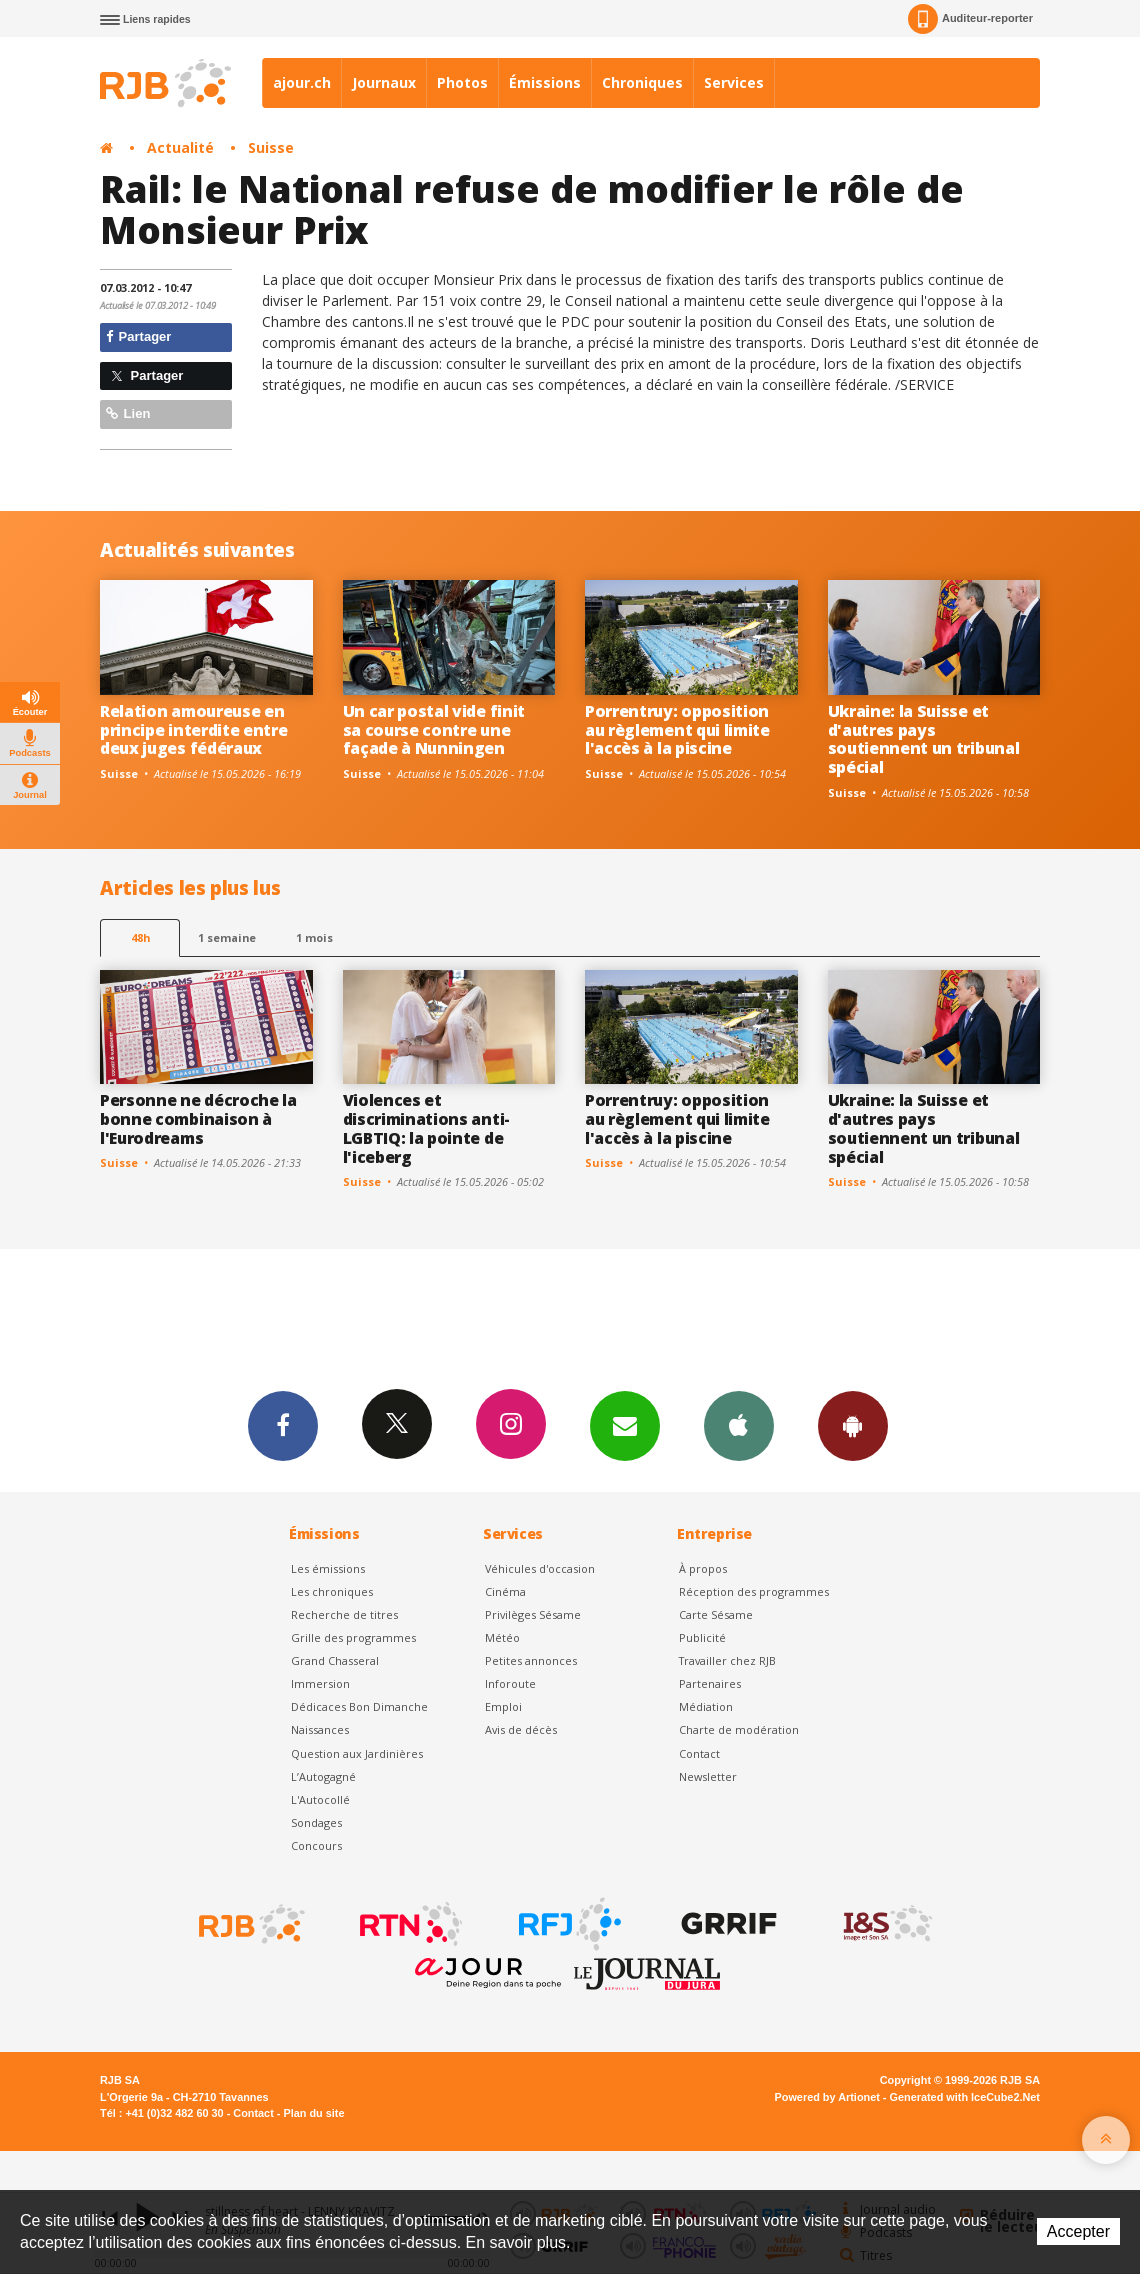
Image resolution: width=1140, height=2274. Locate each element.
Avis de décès (521, 1729)
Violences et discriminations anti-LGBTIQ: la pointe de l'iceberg (426, 1128)
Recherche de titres (344, 1614)
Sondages (316, 1822)
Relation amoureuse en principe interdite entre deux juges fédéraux (193, 730)
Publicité (702, 1637)
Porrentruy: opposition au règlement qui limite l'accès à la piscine (677, 730)
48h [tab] (140, 937)
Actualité (180, 147)
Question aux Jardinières (357, 1753)
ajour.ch (302, 82)
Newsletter (708, 1776)
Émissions (545, 82)
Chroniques (642, 82)
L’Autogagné (323, 1776)
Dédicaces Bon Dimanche (359, 1706)
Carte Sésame (716, 1614)
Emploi (503, 1706)
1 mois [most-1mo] (314, 937)
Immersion (320, 1683)
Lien (128, 413)
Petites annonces (531, 1660)
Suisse (271, 147)
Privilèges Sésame (533, 1614)
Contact (699, 1753)
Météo (502, 1637)
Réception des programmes (754, 1591)
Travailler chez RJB (727, 1660)
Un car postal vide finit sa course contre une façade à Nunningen (434, 730)
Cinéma (505, 1591)
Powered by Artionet (827, 2097)
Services (734, 82)
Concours (316, 1845)
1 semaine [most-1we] (227, 937)
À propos (703, 1568)
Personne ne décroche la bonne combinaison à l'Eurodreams (198, 1119)
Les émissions (328, 1568)
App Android (853, 1425)
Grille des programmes (353, 1637)
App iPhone (739, 1425)
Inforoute (510, 1683)
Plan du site (313, 2113)
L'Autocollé (320, 1799)
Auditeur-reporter (970, 19)
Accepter (1078, 2231)
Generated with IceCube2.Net (965, 2097)
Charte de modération (739, 1729)
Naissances (320, 1729)
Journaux (384, 82)
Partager (138, 336)
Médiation (706, 1706)
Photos (462, 82)
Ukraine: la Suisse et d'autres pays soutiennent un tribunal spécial (924, 739)
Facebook (283, 1425)
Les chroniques (332, 1591)
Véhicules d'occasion (540, 1568)
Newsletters (625, 1425)
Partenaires (710, 1683)
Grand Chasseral (335, 1660)
